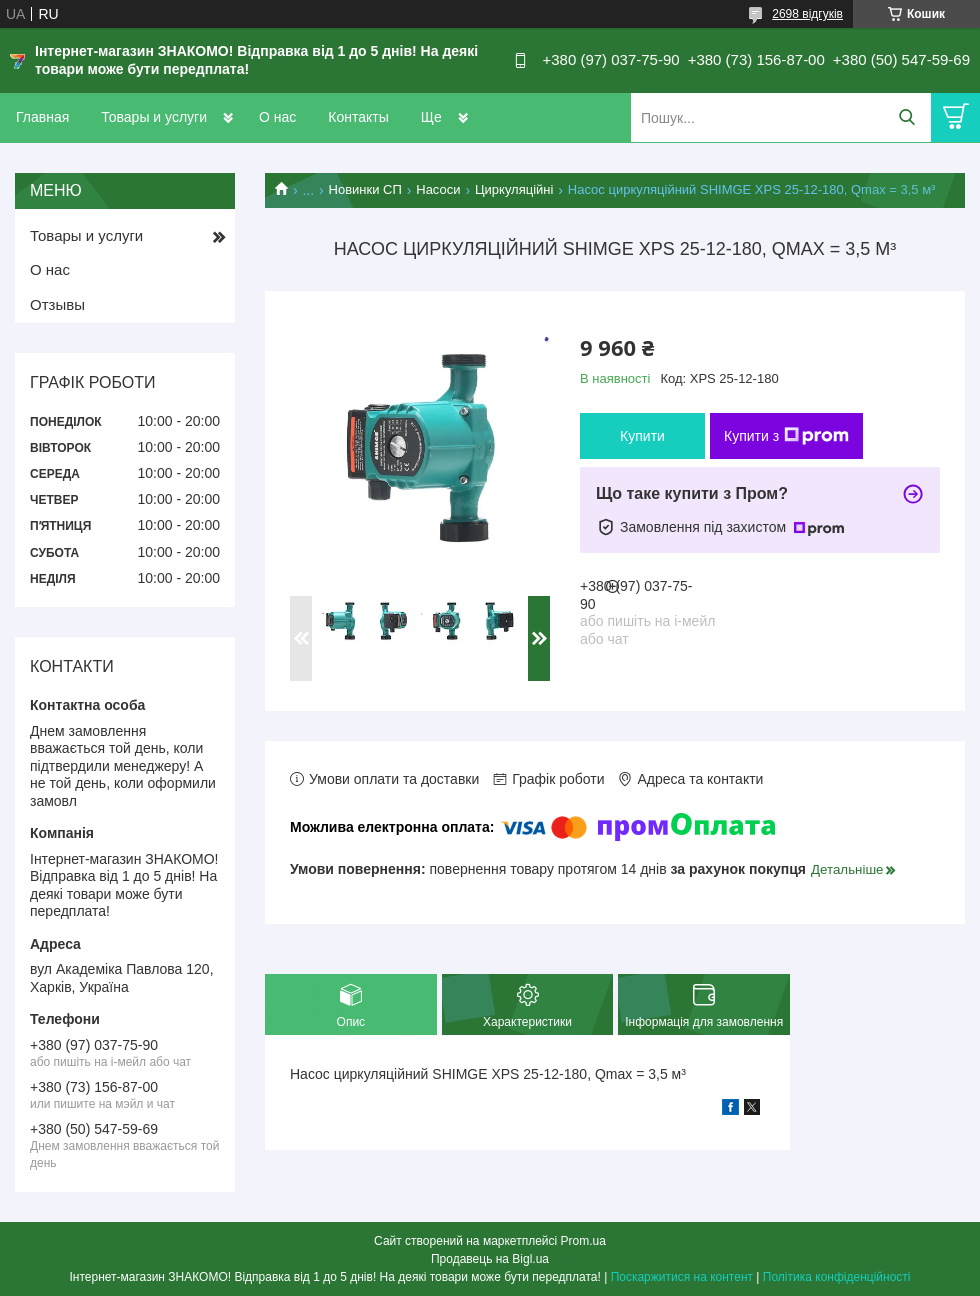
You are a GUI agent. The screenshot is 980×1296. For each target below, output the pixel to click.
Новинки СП (365, 189)
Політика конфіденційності (837, 1277)
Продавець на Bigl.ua (490, 1259)
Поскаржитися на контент (682, 1277)
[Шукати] (906, 117)
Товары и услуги (154, 117)
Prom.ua (583, 1241)
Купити (642, 436)
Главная (42, 117)
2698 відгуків (807, 14)
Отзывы (57, 304)
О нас (277, 117)
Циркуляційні (514, 189)
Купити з (786, 436)
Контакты (358, 117)
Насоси (438, 189)
